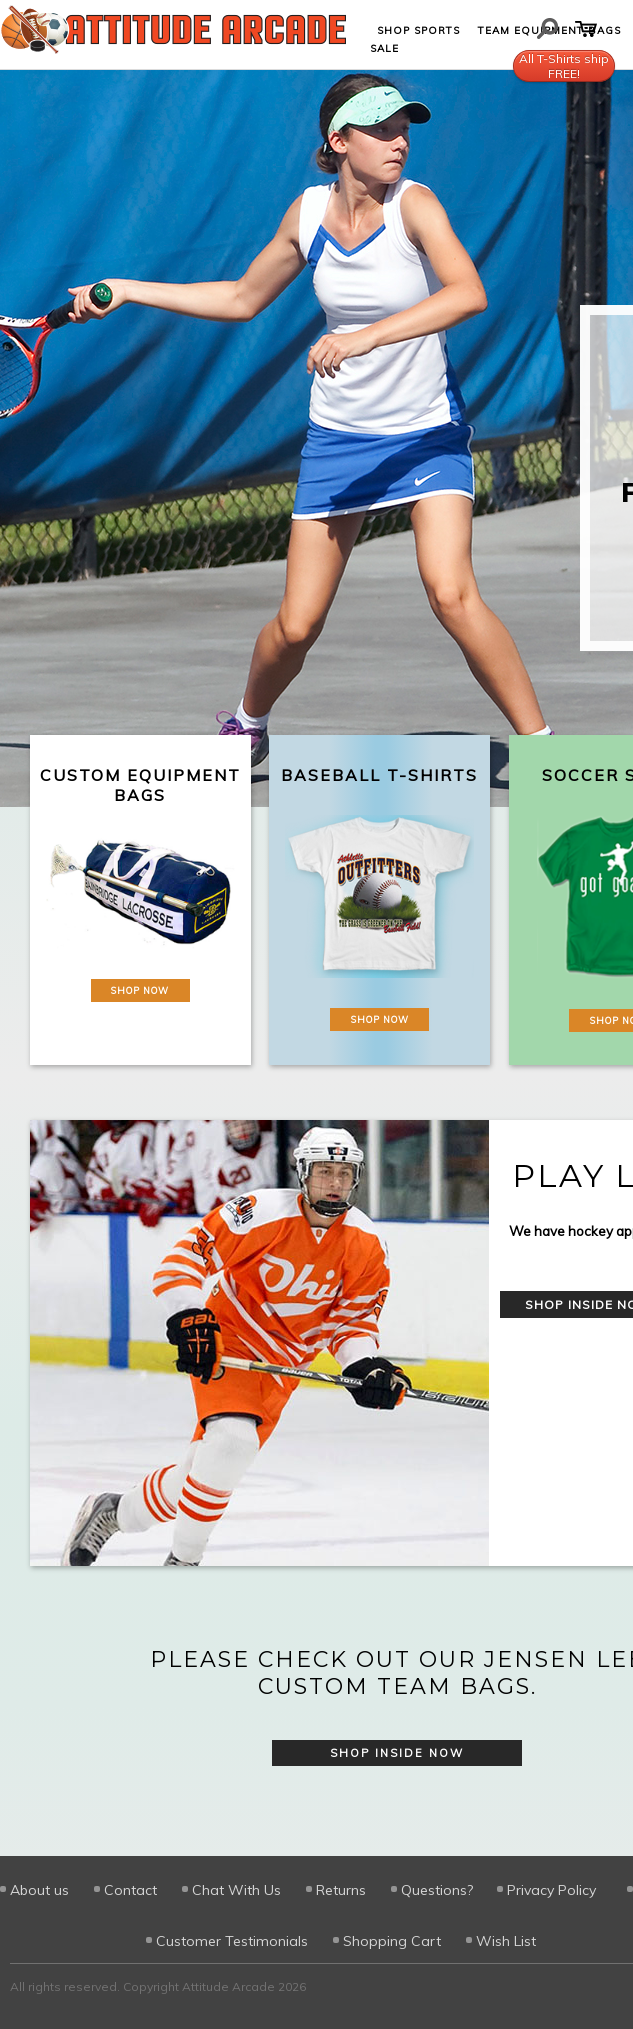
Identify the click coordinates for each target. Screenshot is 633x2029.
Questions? (437, 1890)
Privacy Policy (551, 1890)
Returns (341, 1890)
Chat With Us (236, 1890)
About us (39, 1890)
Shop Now (140, 990)
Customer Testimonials (232, 1941)
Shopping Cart (392, 1941)
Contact (130, 1890)
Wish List (506, 1941)
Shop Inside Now (397, 1753)
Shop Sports (418, 30)
